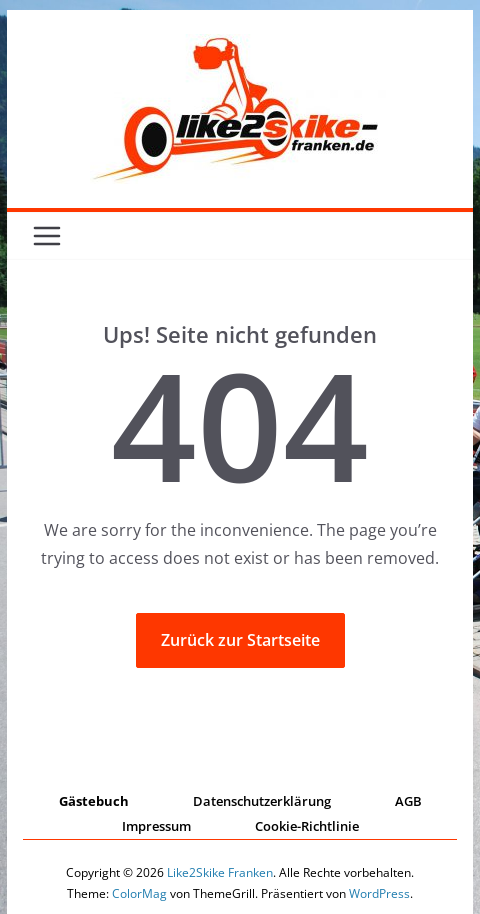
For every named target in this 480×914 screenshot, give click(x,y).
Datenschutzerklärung (262, 801)
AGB (408, 801)
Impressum (156, 826)
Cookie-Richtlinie (307, 826)
